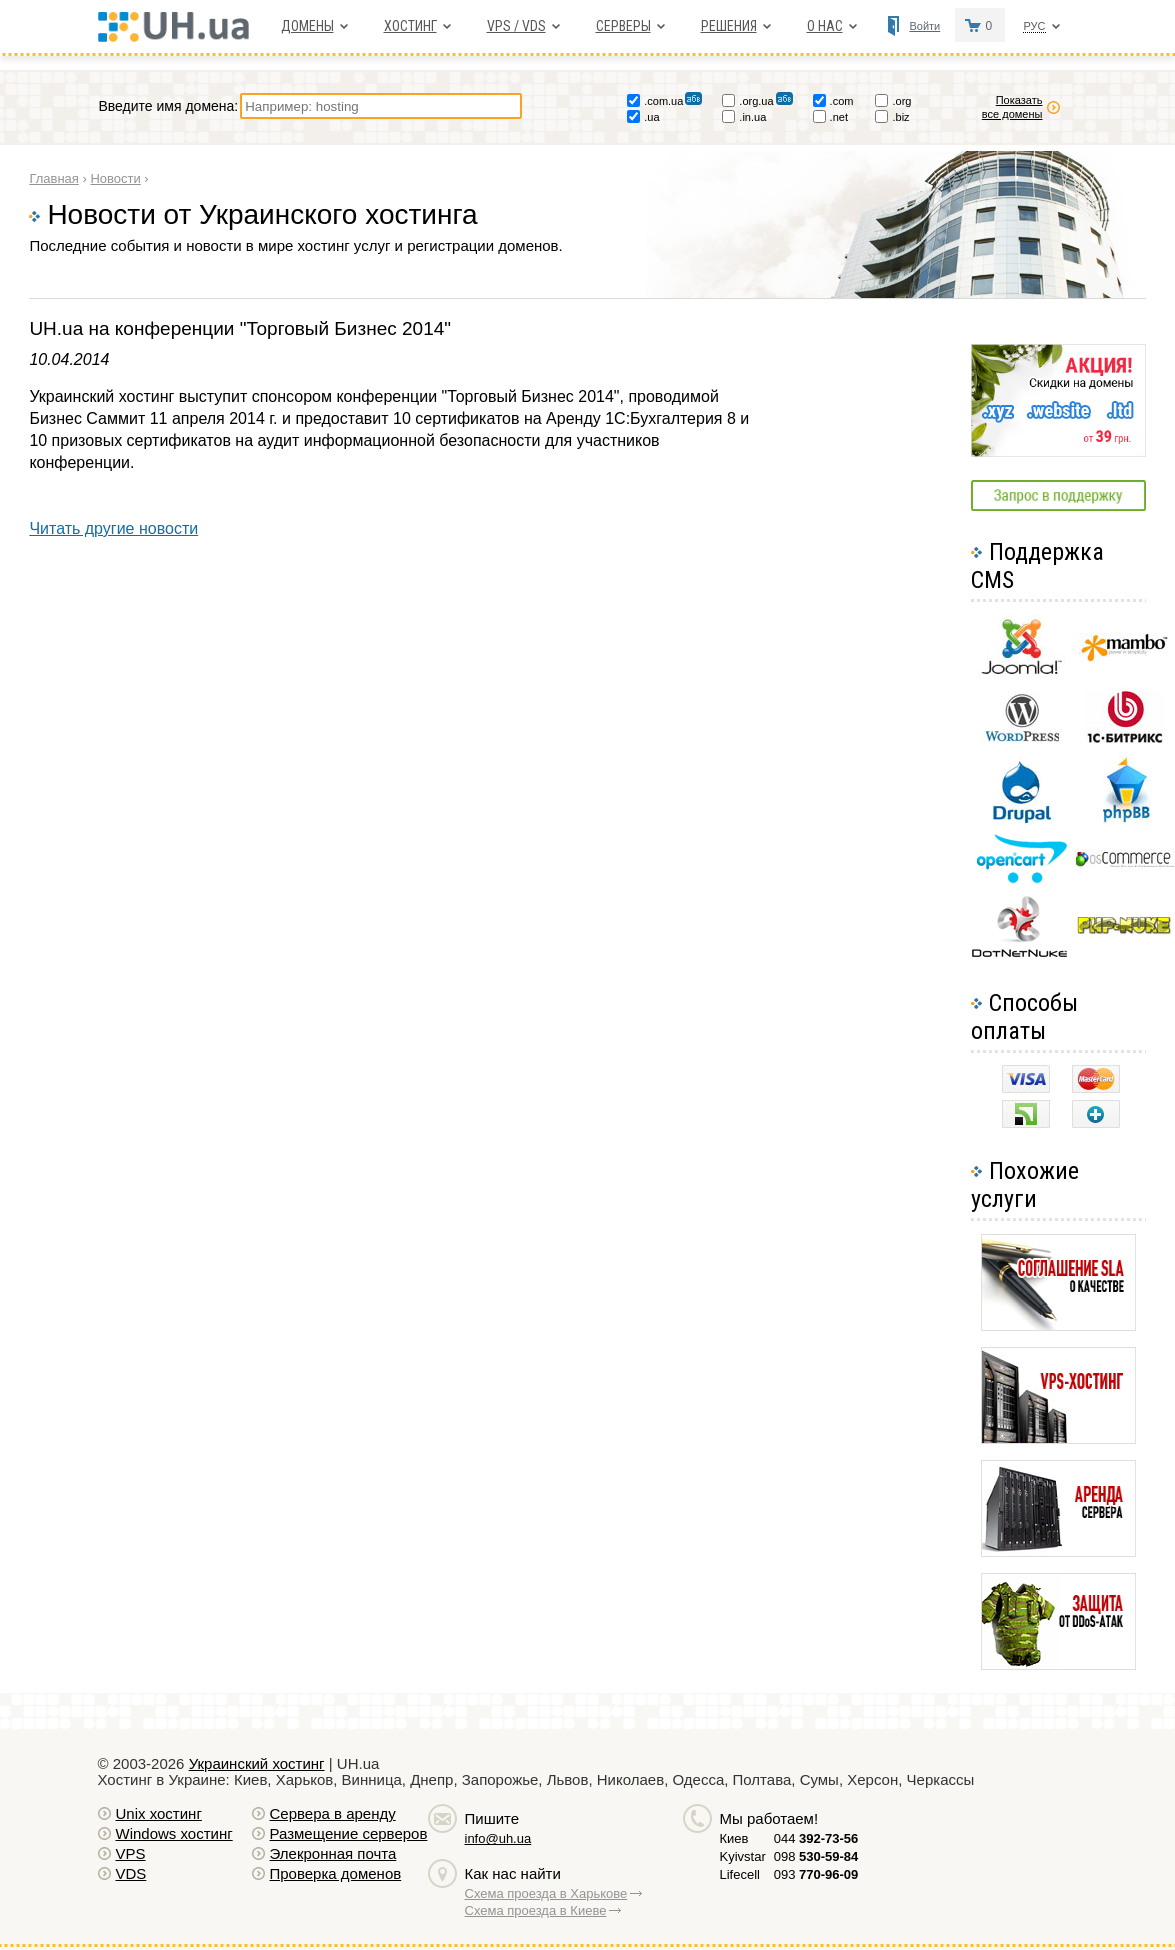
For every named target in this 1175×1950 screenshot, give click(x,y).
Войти (924, 26)
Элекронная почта (333, 1853)
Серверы (623, 26)
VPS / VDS (516, 26)
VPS (131, 1853)
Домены (307, 26)
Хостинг (410, 26)
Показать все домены (1022, 107)
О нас (825, 26)
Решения (729, 26)
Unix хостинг (159, 1813)
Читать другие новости (113, 528)
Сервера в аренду (333, 1813)
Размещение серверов (349, 1833)
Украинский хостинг (257, 1763)
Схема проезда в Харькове (546, 1893)
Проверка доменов (336, 1873)
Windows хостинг (174, 1833)
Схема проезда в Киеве (536, 1910)
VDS (131, 1873)
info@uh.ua (498, 1838)
